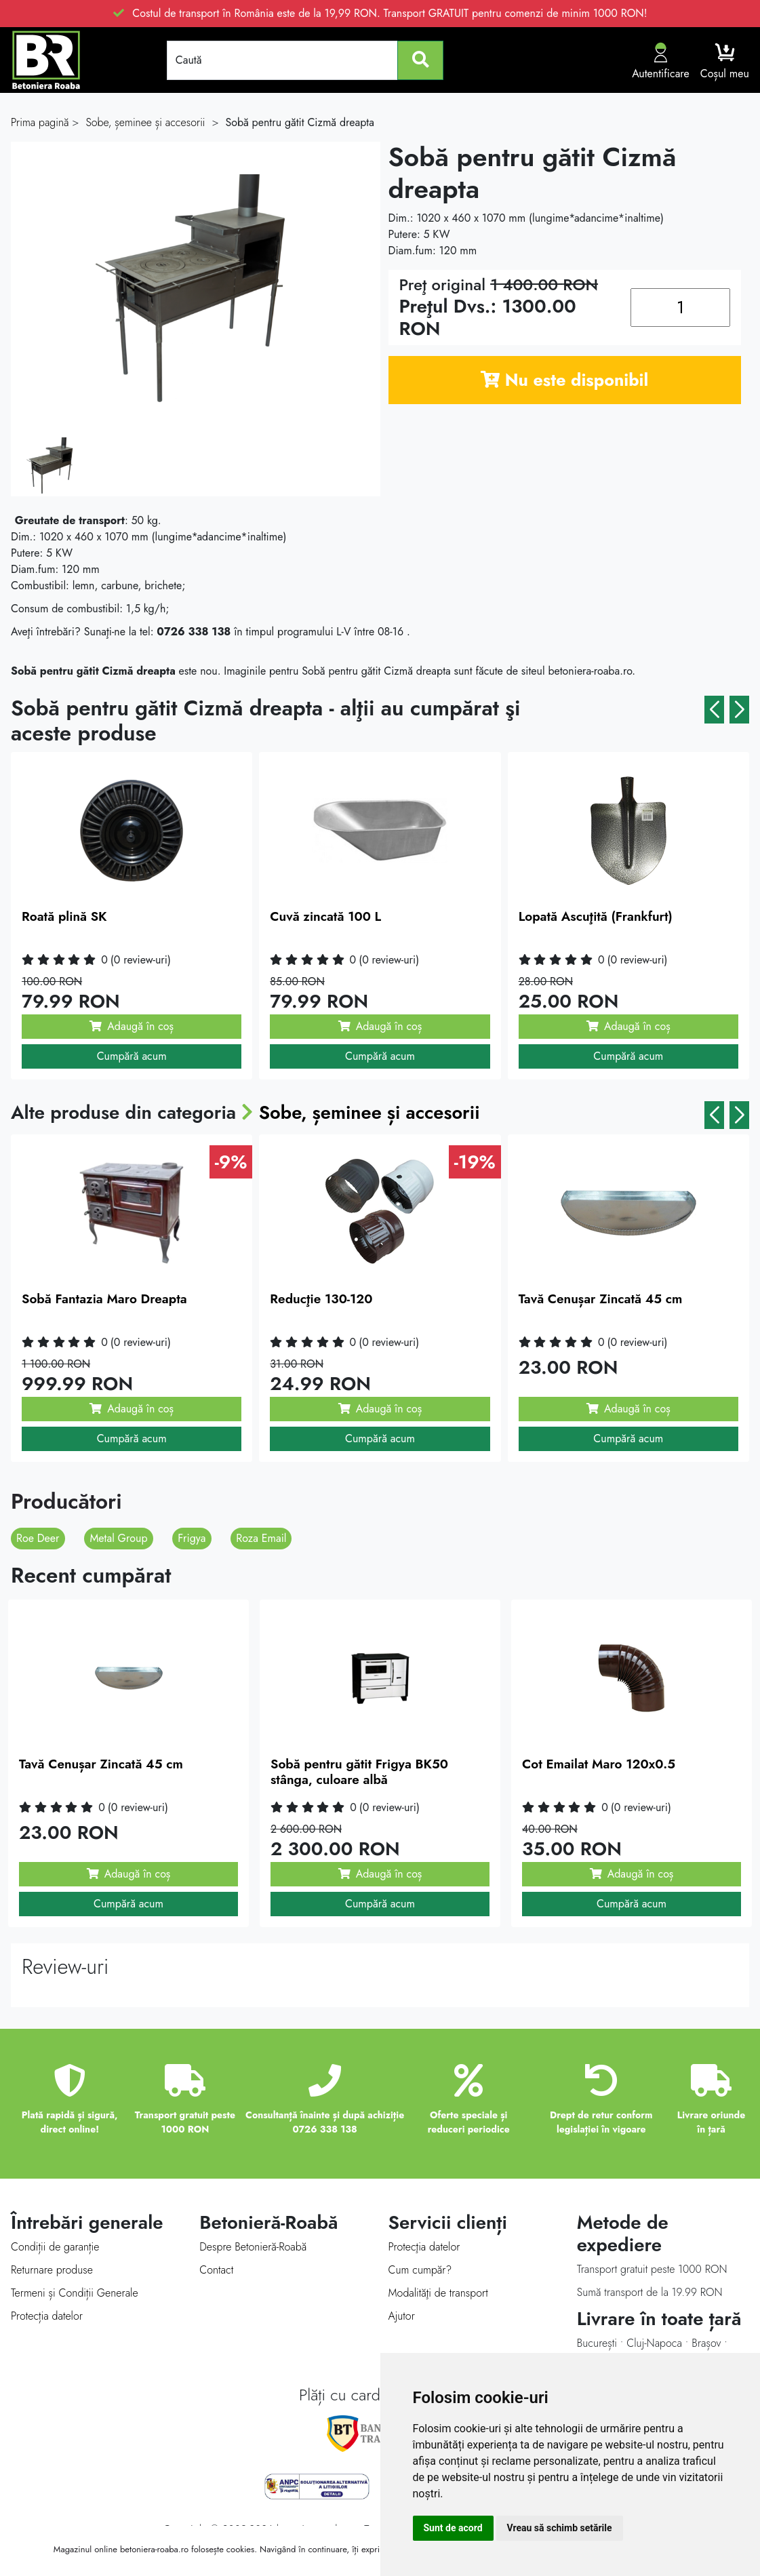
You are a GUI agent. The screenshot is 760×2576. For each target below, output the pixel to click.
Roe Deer (38, 1538)
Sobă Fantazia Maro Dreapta (104, 1299)
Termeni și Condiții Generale (74, 2293)
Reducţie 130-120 (321, 1299)
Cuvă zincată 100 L (325, 916)
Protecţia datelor (424, 2247)
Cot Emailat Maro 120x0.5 (598, 1764)
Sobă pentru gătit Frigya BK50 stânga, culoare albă (359, 1772)
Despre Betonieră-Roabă (252, 2247)
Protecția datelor (47, 2316)
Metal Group (118, 1538)
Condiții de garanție (55, 2247)
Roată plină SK (64, 916)
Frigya (191, 1538)
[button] (714, 710)
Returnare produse (52, 2270)
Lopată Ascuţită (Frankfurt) (596, 916)
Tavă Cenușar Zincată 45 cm (601, 1299)
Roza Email (261, 1538)
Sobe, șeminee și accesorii (370, 1112)
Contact (216, 2270)
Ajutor (401, 2316)
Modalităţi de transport (438, 2293)
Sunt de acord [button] (453, 2527)
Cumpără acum (132, 1056)
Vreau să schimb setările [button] (559, 2527)
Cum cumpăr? (420, 2270)
